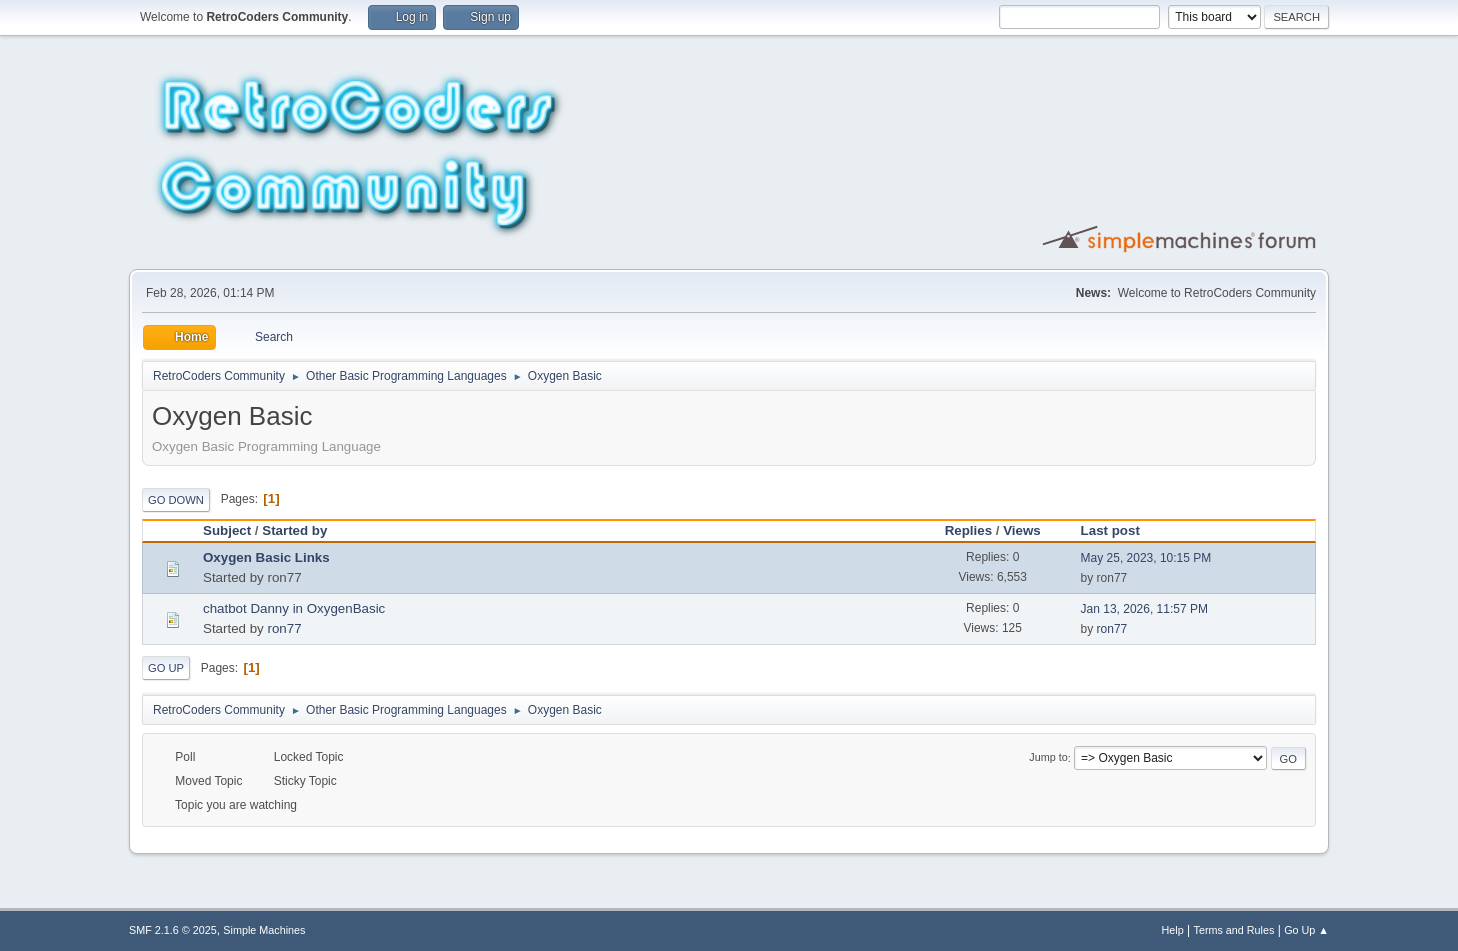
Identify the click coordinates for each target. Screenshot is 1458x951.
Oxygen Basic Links (266, 557)
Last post (1119, 530)
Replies (968, 530)
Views (1022, 530)
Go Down (176, 500)
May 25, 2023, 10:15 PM (1146, 558)
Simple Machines (264, 930)
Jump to (1048, 758)
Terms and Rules (1234, 930)
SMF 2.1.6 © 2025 (173, 930)
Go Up (166, 668)
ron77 (284, 628)
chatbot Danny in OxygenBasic (294, 608)
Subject (227, 530)
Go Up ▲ (1306, 930)
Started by (294, 530)
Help (1173, 930)
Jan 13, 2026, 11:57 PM (1144, 609)
